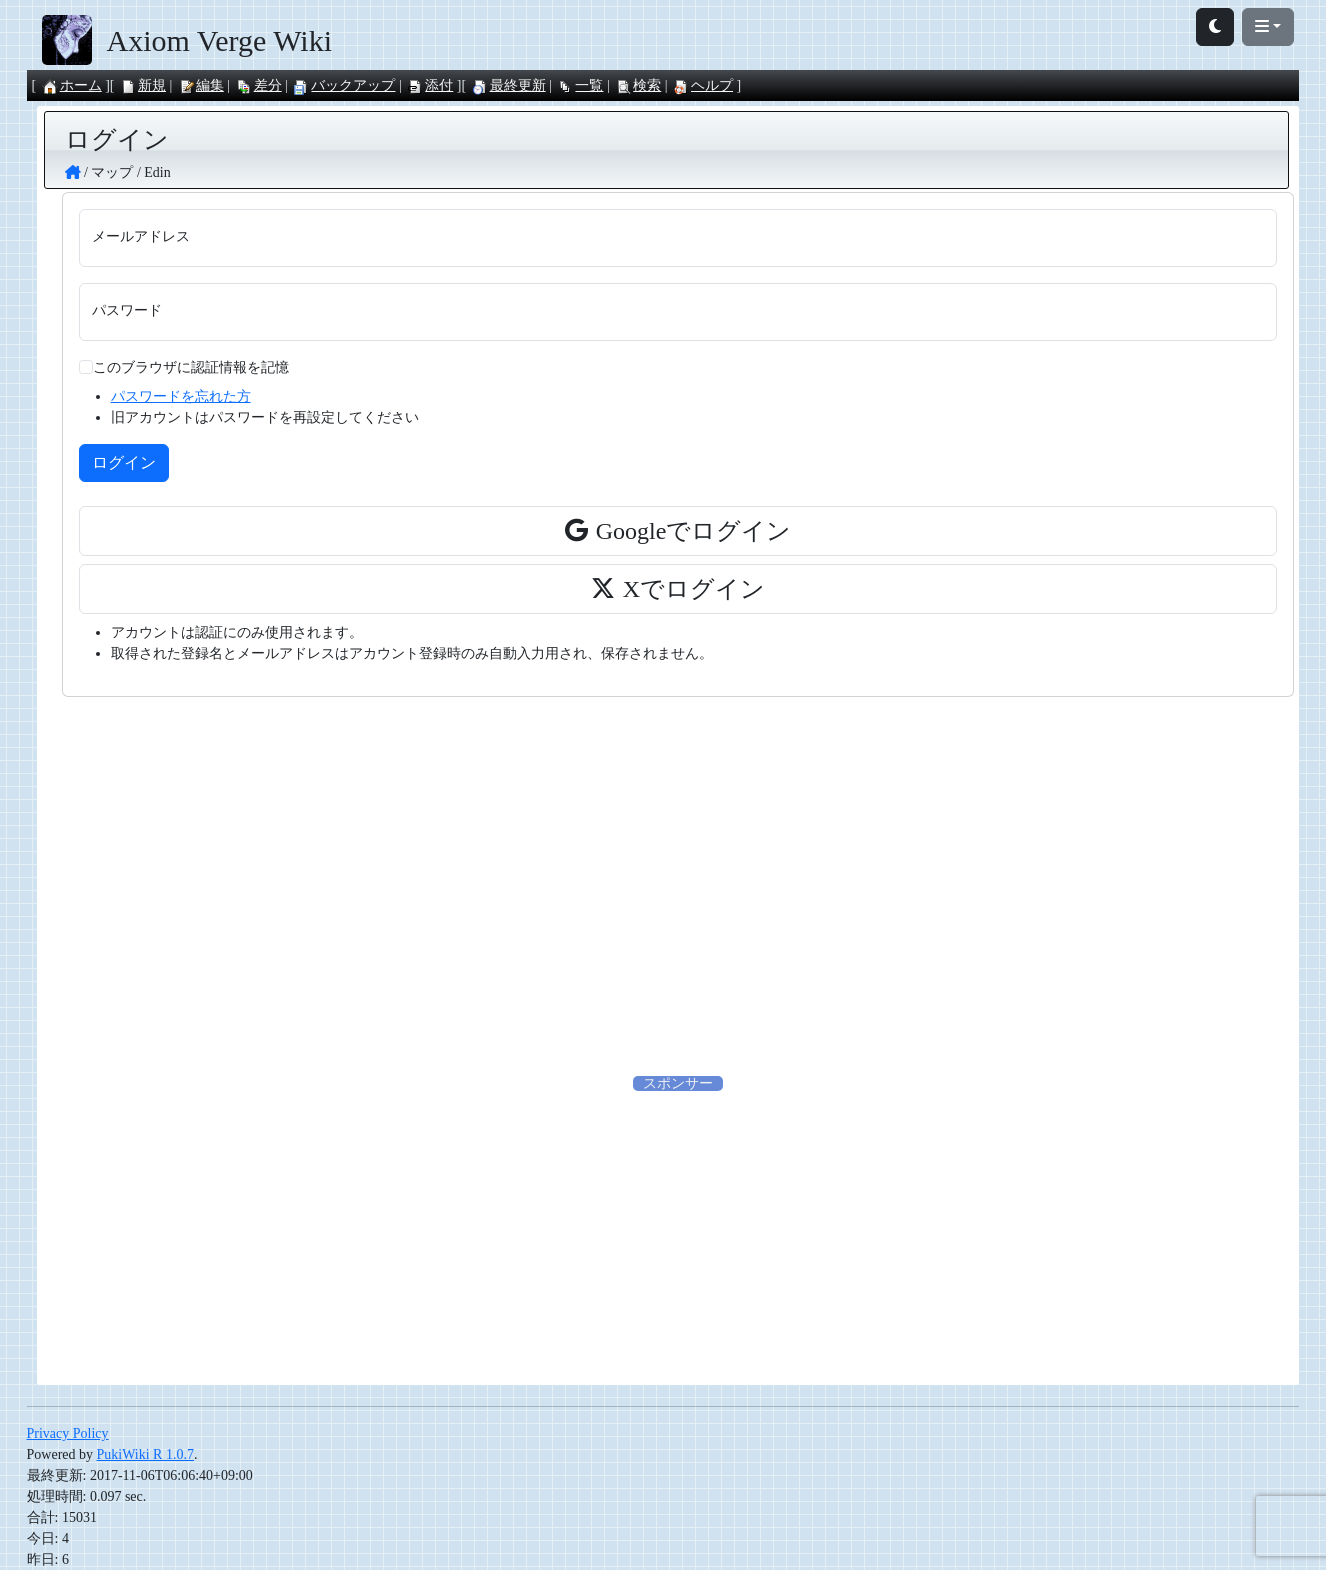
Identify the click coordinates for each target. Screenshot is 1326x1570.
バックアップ (344, 85)
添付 (430, 85)
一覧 (580, 85)
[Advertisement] (678, 885)
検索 (638, 85)
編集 (201, 85)
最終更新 (509, 85)
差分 (259, 85)
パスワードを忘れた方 (181, 396)
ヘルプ (703, 85)
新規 (143, 85)
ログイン (124, 462)
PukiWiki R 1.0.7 (145, 1454)
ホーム (72, 85)
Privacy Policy (68, 1433)
